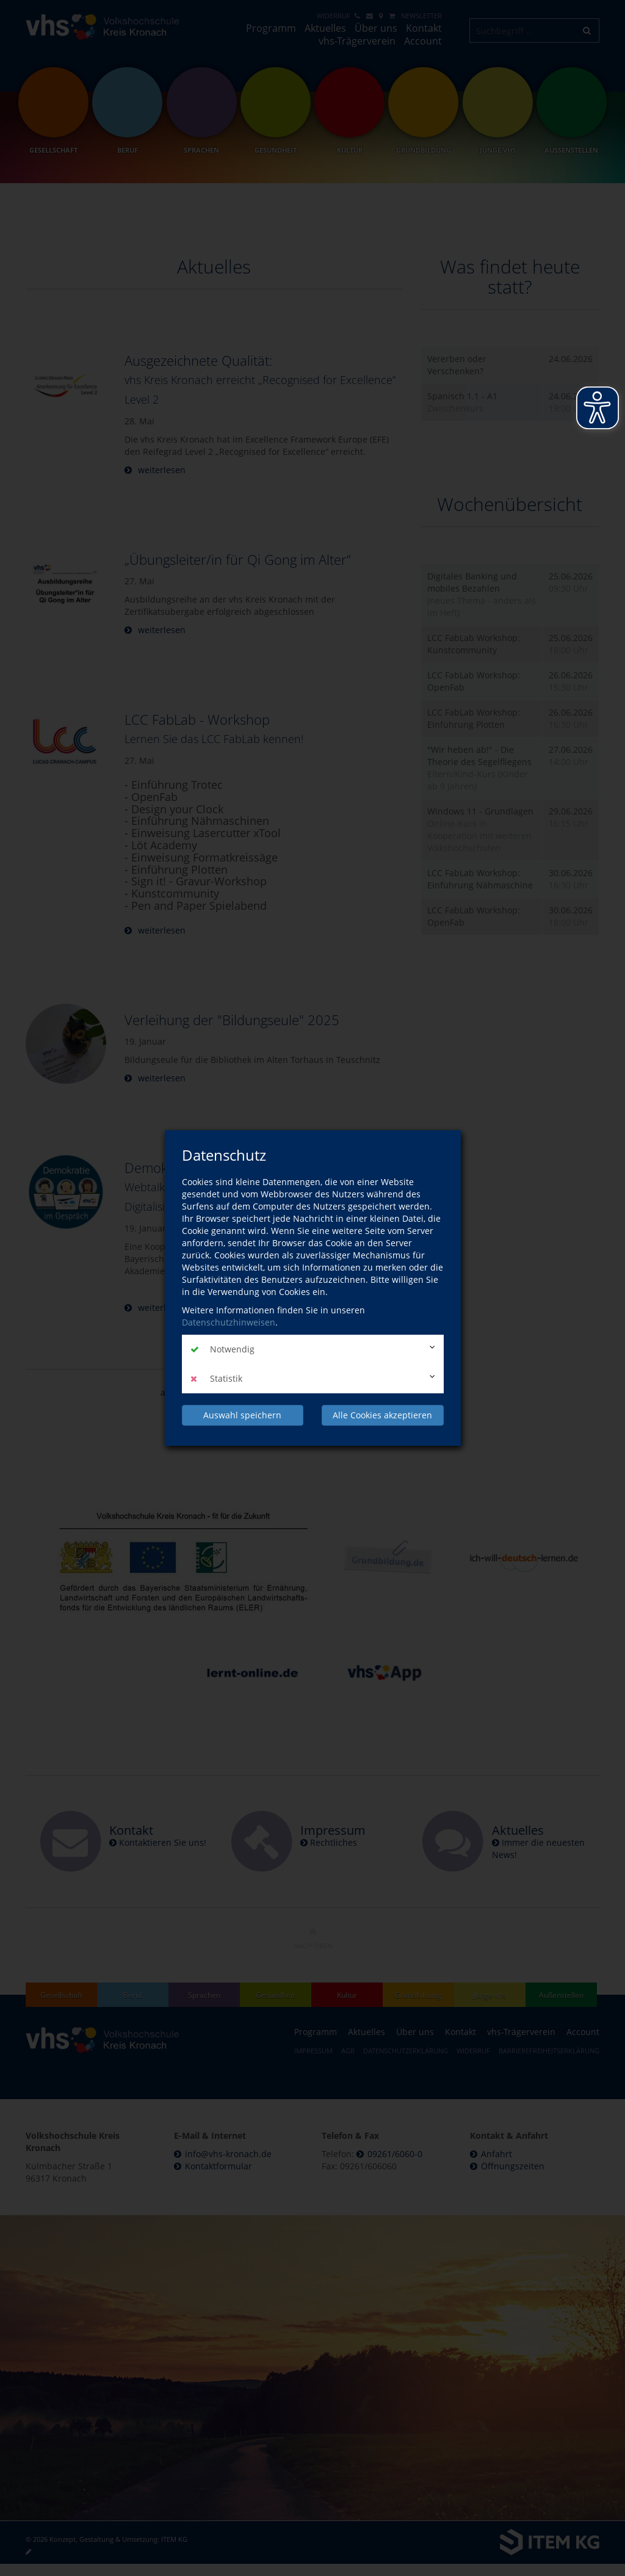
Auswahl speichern (242, 1415)
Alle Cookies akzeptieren (382, 1415)
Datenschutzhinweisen (228, 1322)
